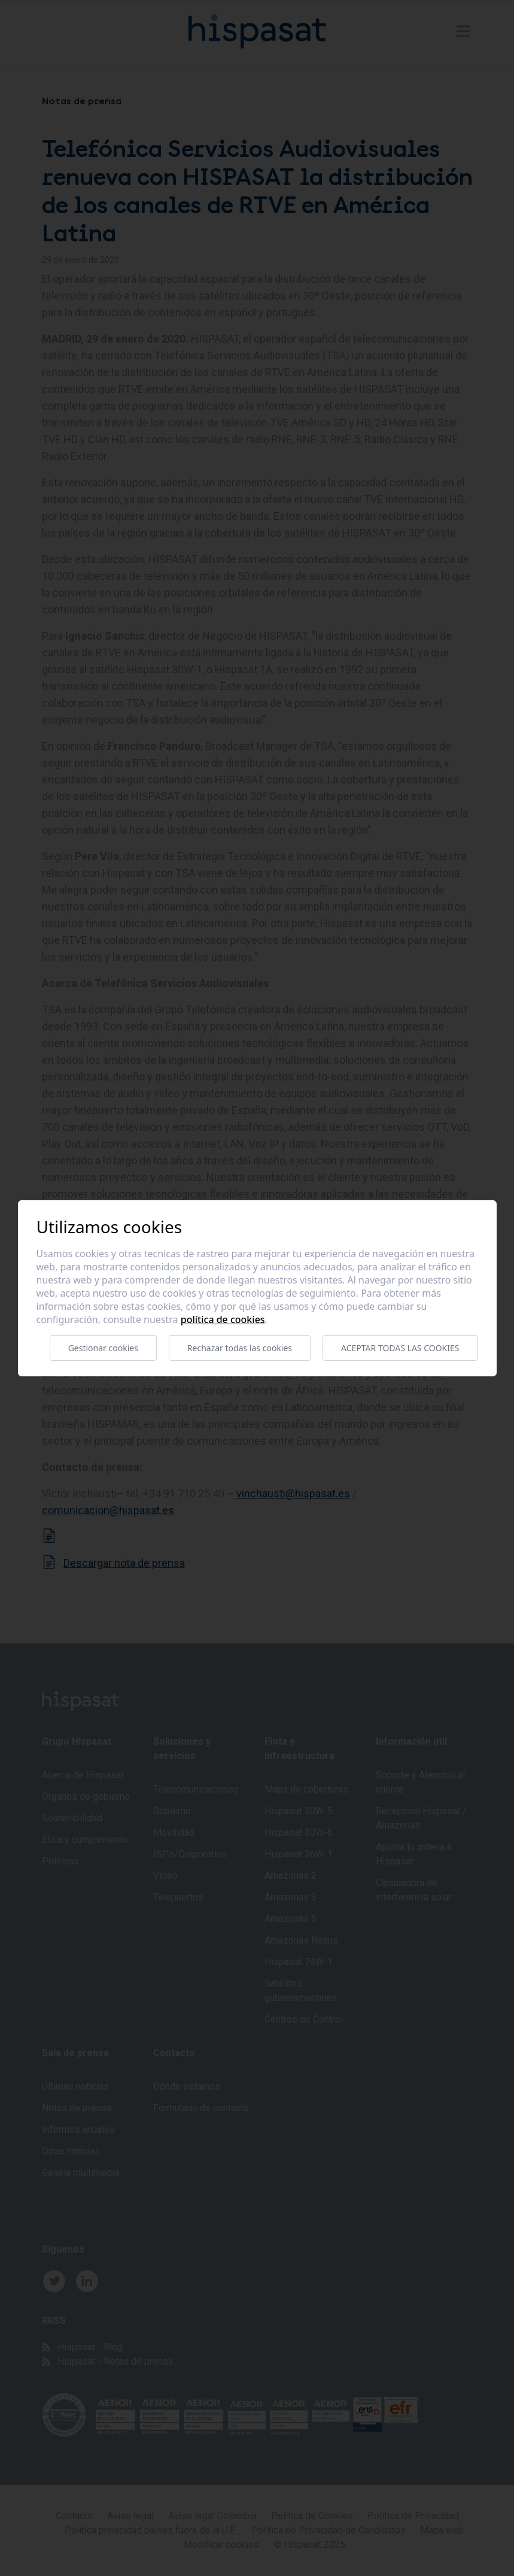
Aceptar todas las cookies (400, 1348)
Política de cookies (223, 1319)
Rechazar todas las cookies (239, 1348)
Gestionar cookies (103, 1348)
